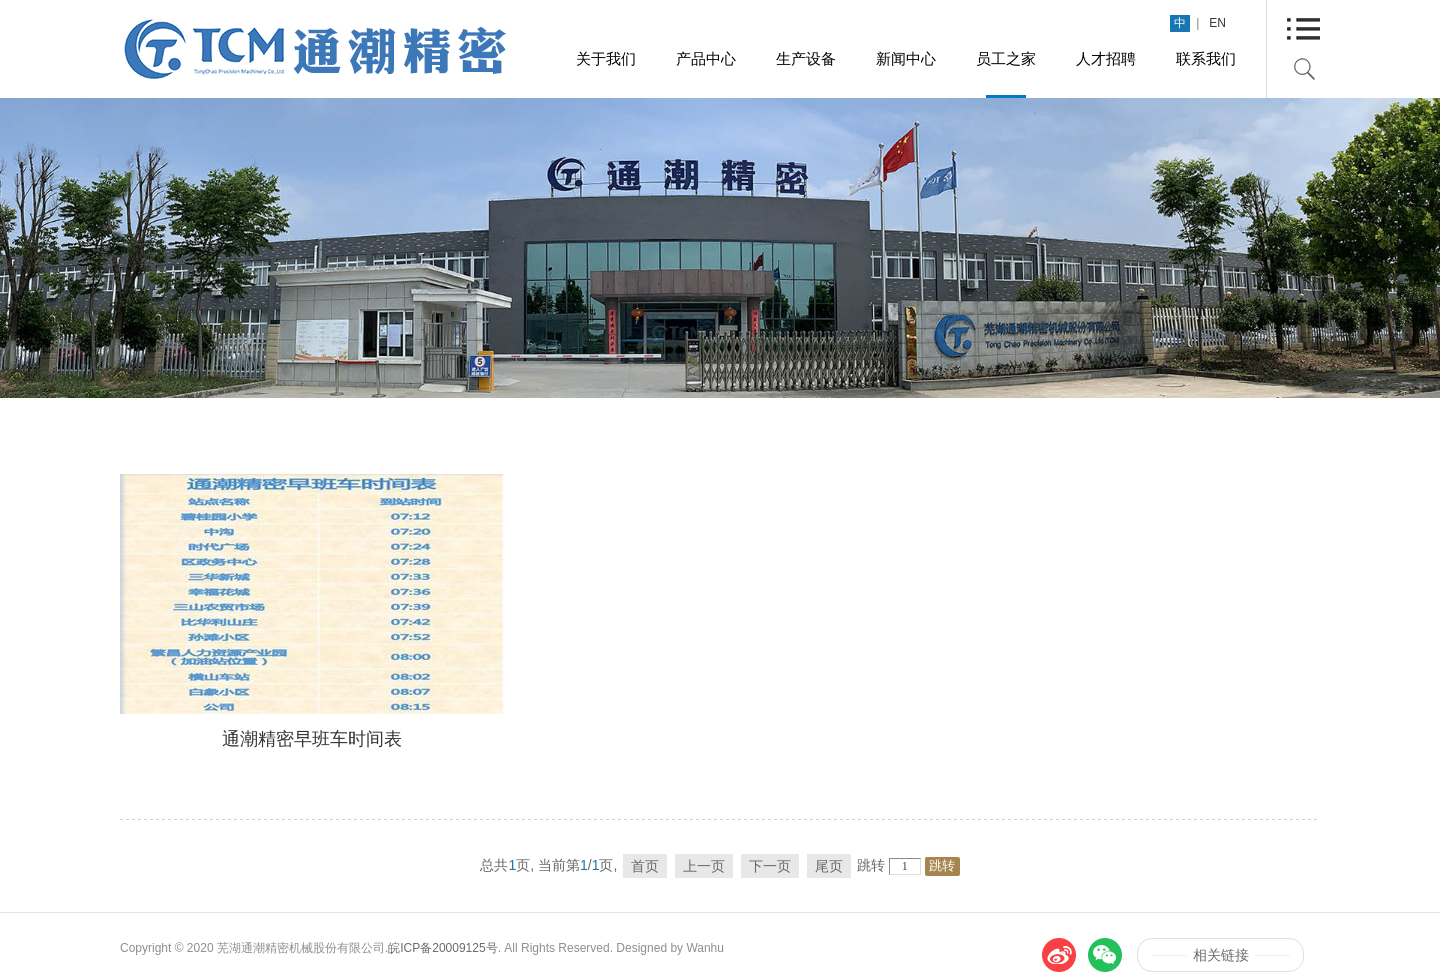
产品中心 (706, 58)
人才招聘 (1106, 58)
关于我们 (606, 58)
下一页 (770, 866)
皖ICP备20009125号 (442, 948)
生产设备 (806, 58)
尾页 (829, 866)
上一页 (704, 866)
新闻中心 (906, 58)
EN (1217, 23)
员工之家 (1006, 58)
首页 (645, 866)
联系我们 (1206, 58)
